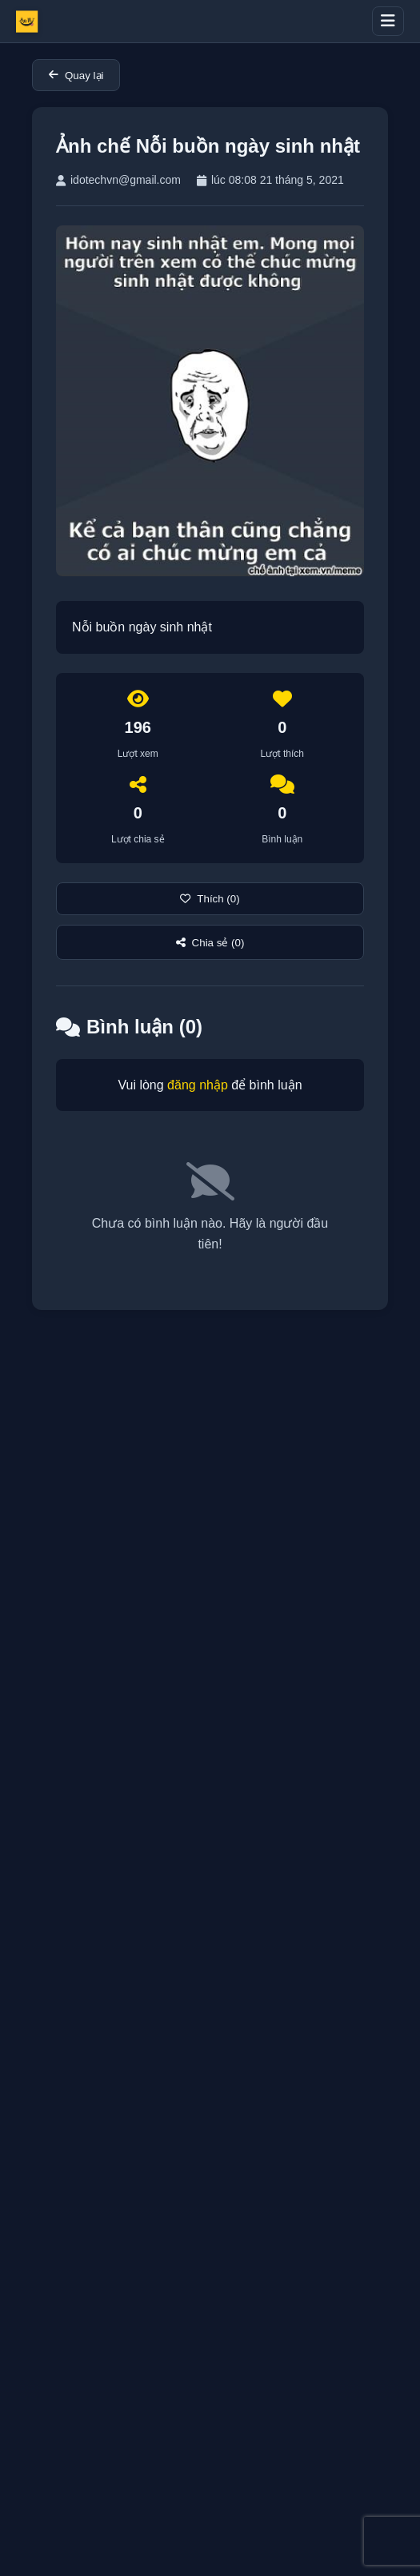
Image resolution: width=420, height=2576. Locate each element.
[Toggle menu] (388, 21)
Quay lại (76, 76)
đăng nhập (197, 1085)
